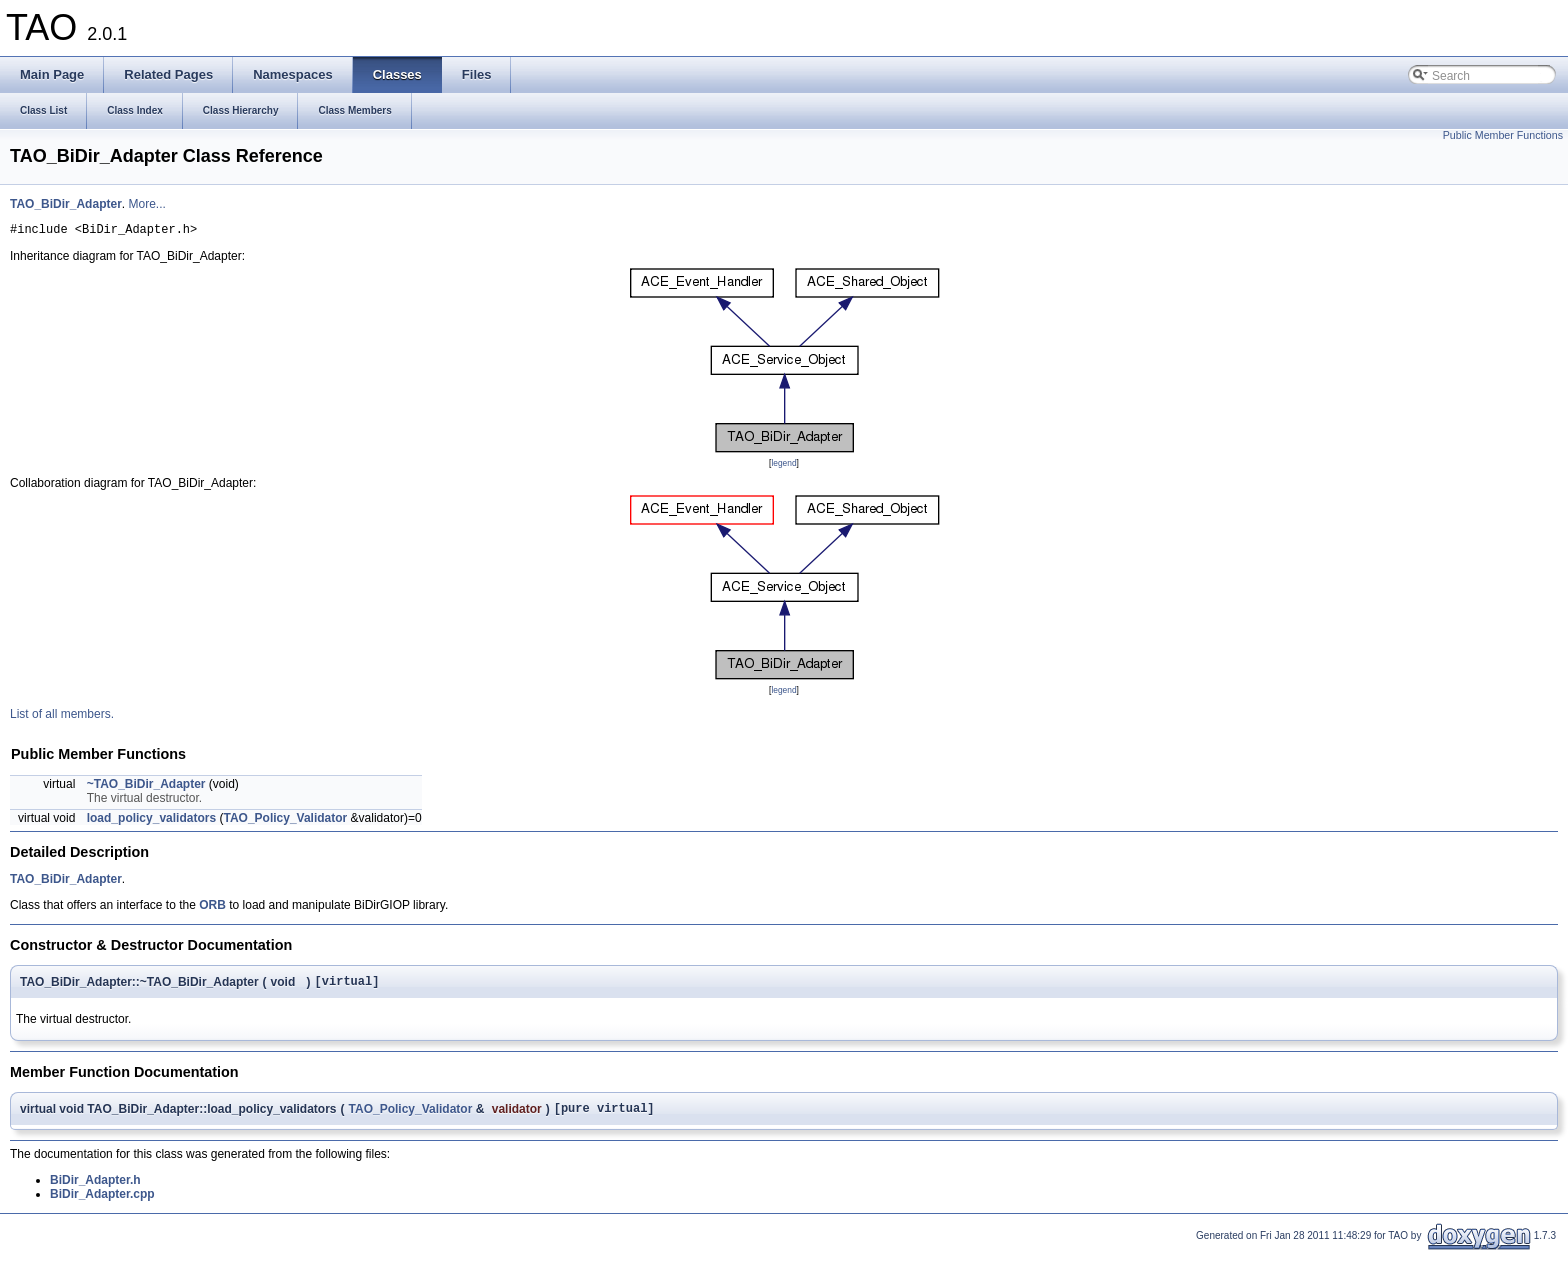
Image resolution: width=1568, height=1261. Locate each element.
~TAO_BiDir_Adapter (146, 787)
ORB (212, 908)
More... (146, 204)
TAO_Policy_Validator (285, 821)
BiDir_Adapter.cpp (102, 1203)
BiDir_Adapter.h (95, 1189)
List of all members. (62, 717)
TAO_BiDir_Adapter (66, 204)
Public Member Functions (1503, 135)
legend (783, 466)
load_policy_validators (151, 821)
